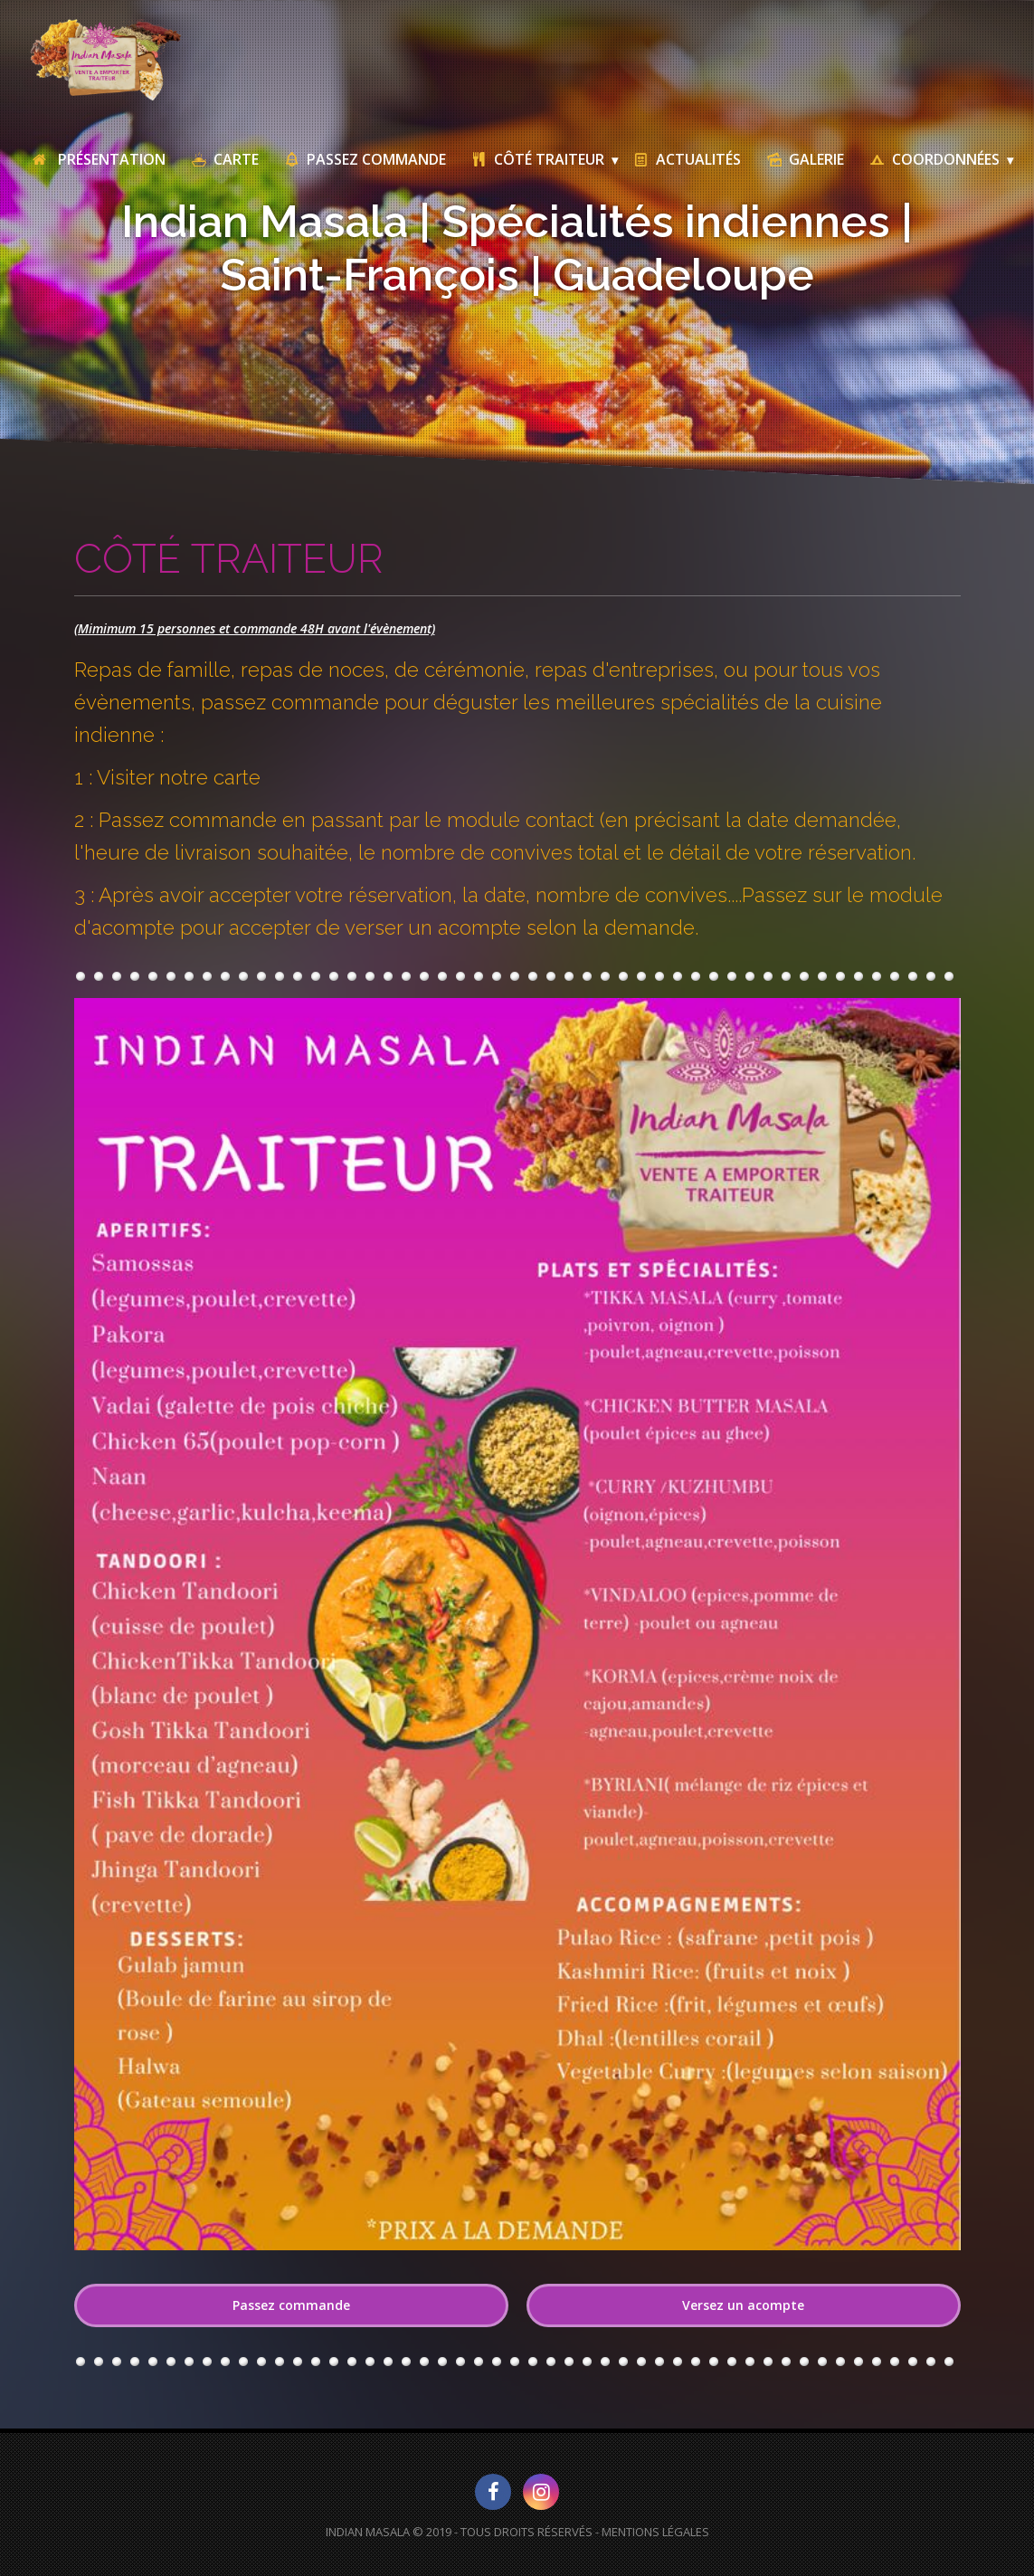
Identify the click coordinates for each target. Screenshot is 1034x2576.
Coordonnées (934, 159)
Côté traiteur (537, 159)
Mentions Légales (655, 2532)
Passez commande (291, 2305)
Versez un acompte (743, 2305)
